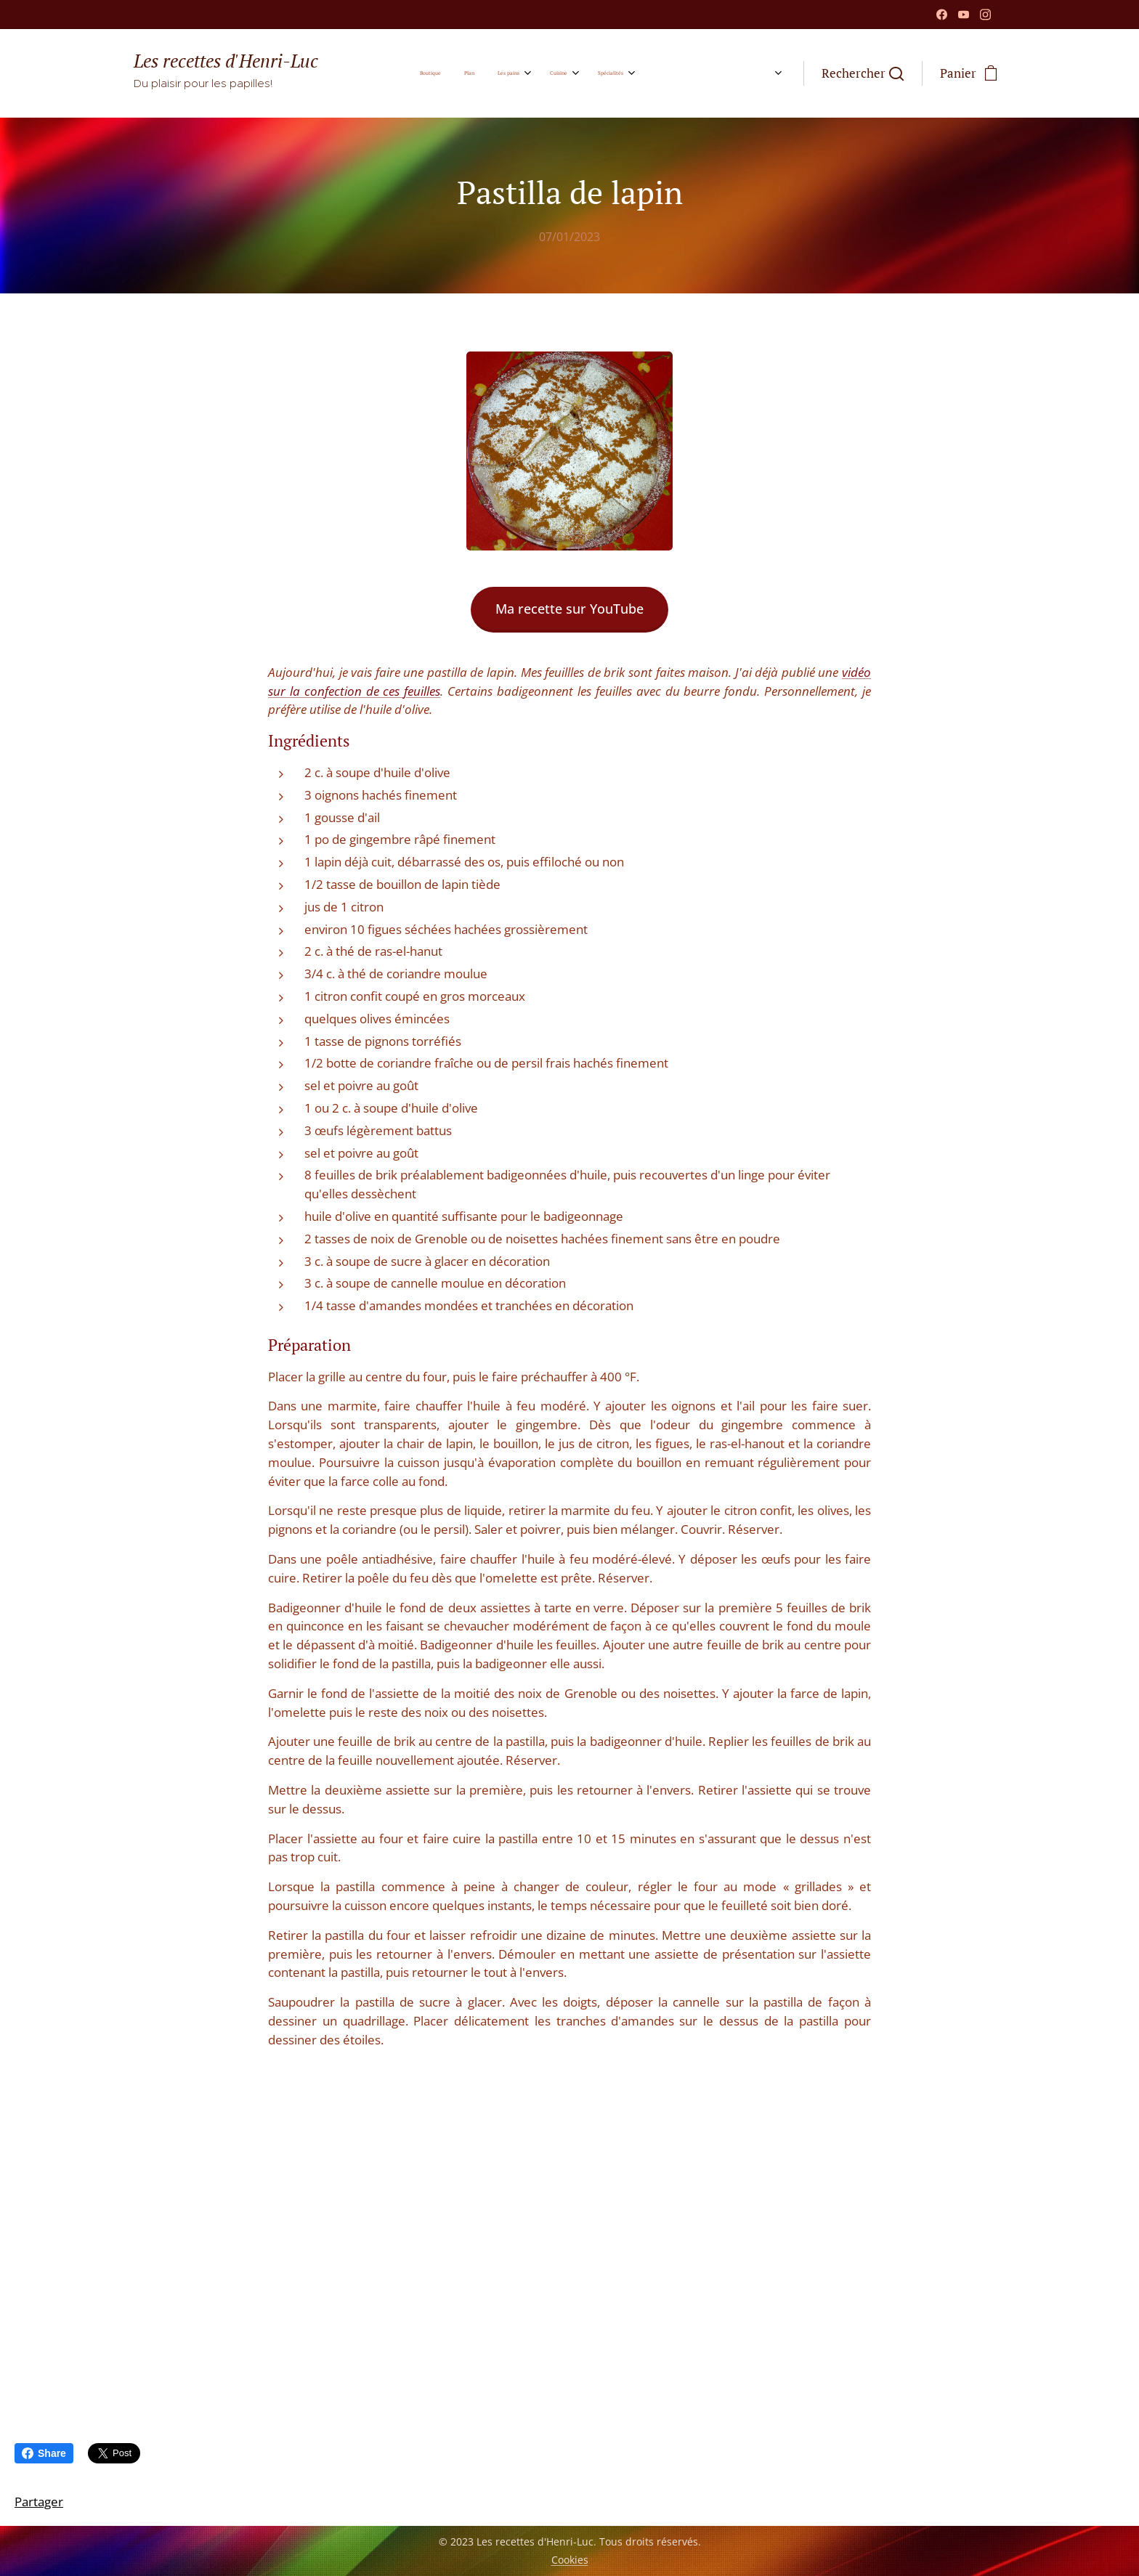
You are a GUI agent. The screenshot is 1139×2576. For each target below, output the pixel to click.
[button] (862, 73)
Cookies (569, 2560)
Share (44, 2453)
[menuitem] (480, 73)
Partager (39, 2501)
